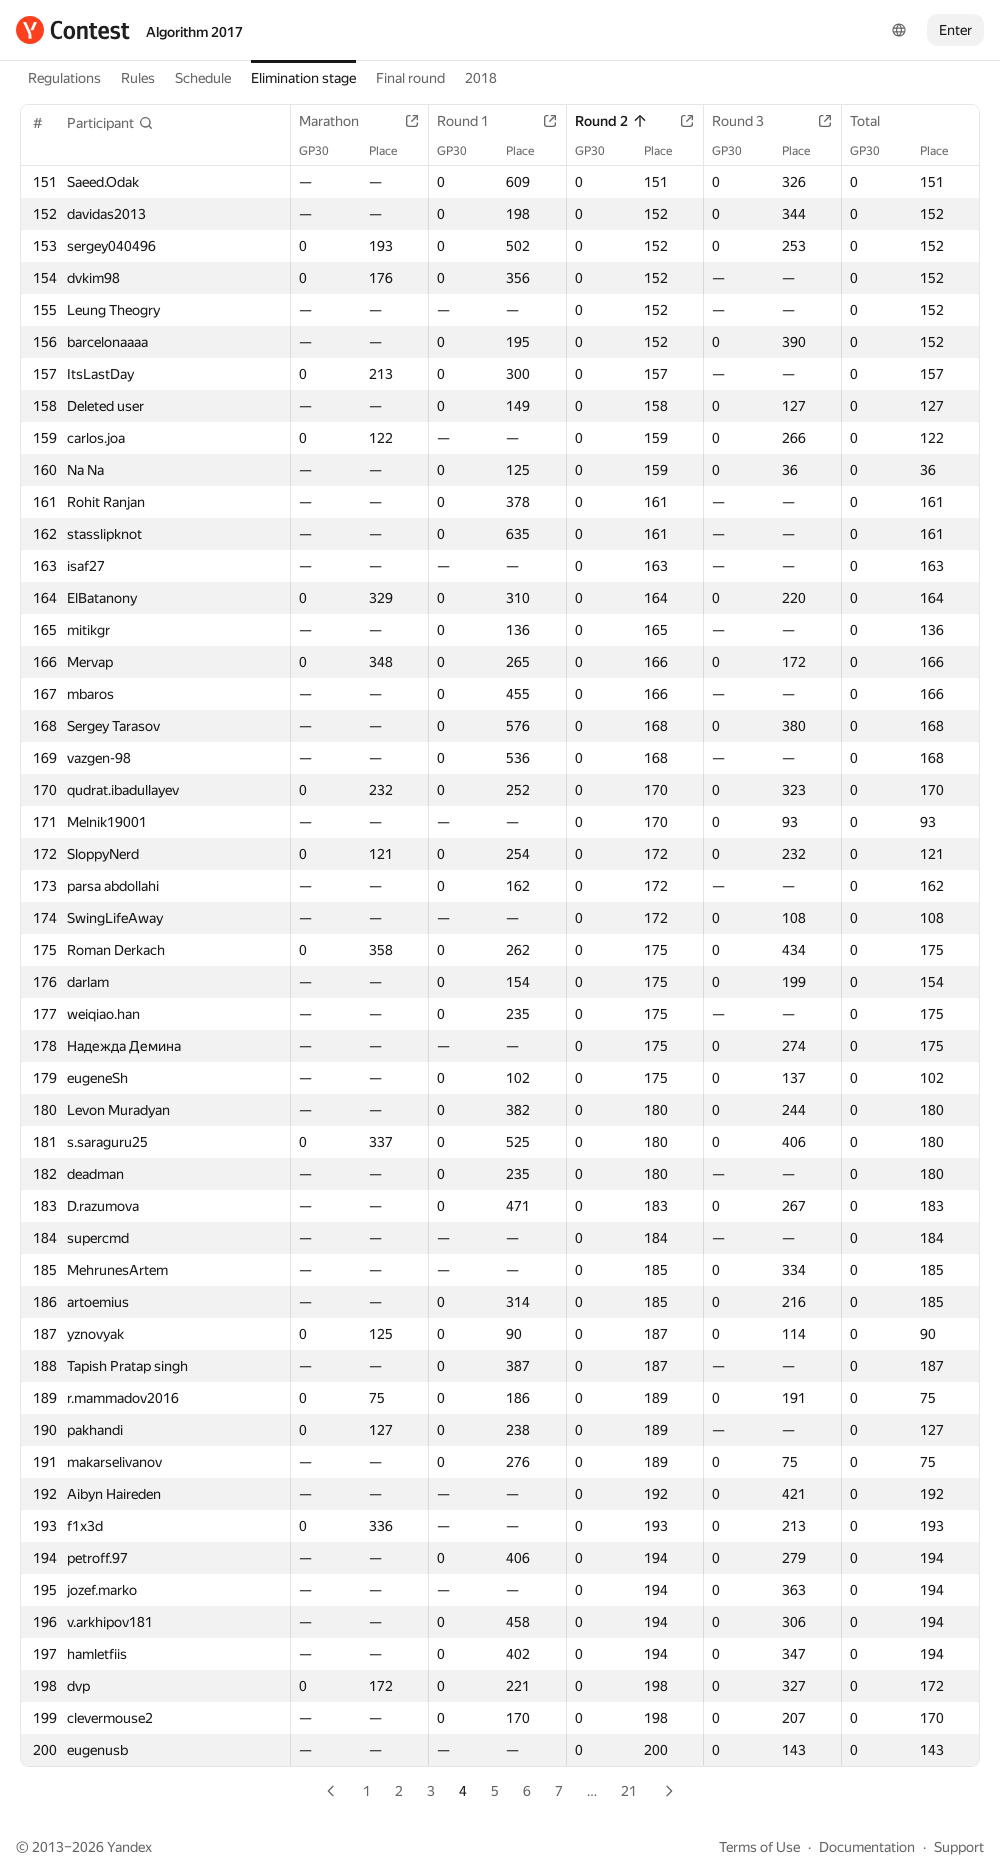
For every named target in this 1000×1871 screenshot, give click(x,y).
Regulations (64, 78)
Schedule (203, 78)
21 (629, 1791)
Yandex (129, 1847)
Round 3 (748, 121)
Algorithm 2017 (194, 32)
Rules (138, 78)
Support (959, 1847)
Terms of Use (759, 1847)
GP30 (324, 151)
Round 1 (473, 121)
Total (875, 121)
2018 (481, 78)
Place (393, 151)
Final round (410, 78)
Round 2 (611, 121)
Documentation (867, 1847)
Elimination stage (303, 78)
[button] (110, 123)
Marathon (339, 121)
